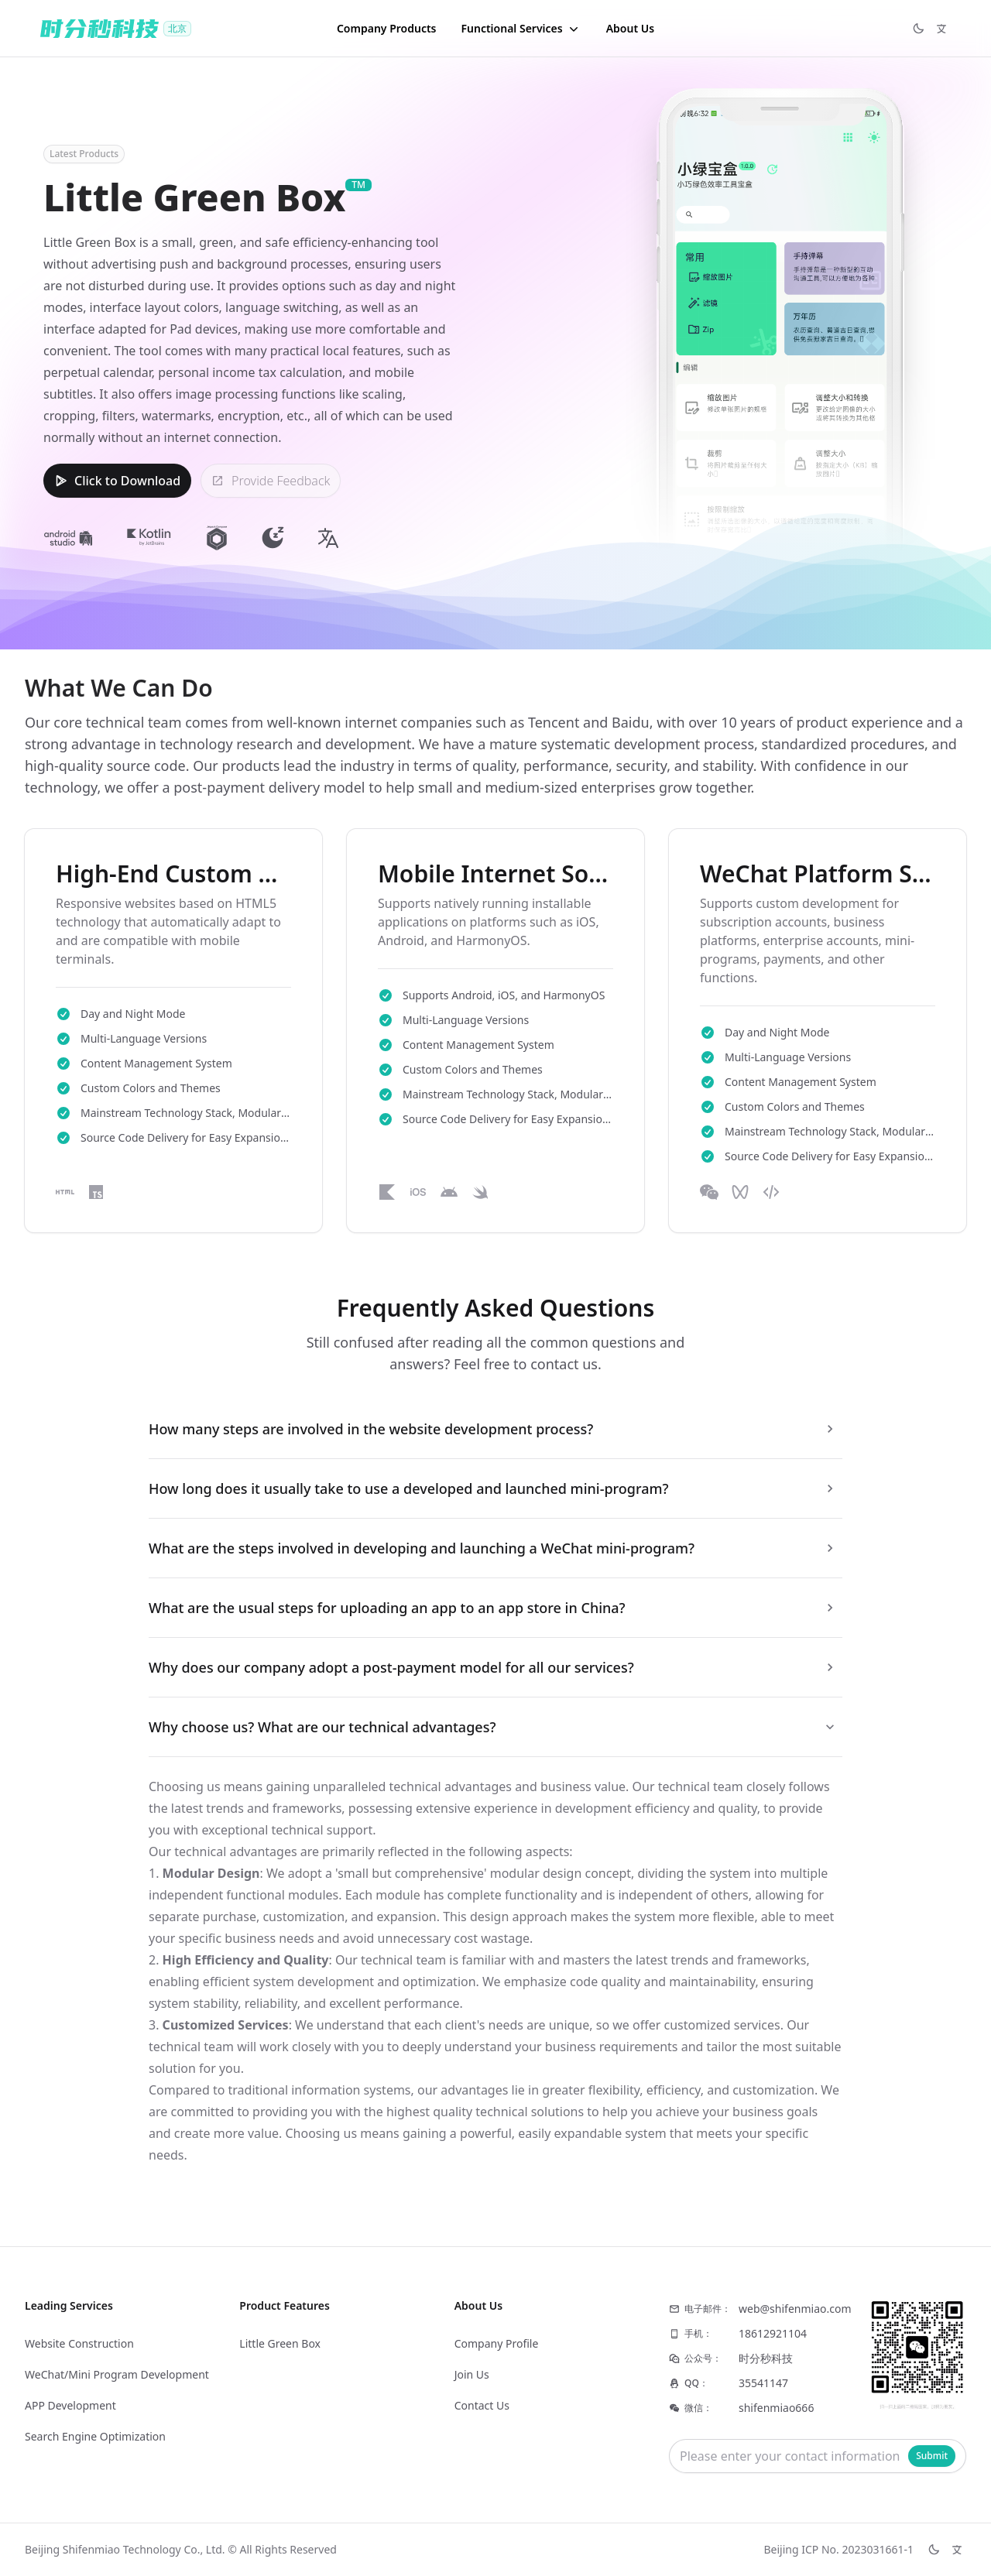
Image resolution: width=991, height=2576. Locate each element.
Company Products (387, 28)
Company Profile (496, 2343)
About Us (630, 28)
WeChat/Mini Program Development (117, 2374)
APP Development (70, 2405)
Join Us (471, 2374)
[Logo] (115, 28)
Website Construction (79, 2343)
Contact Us (481, 2405)
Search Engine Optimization (95, 2436)
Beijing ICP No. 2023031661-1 (838, 2549)
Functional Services (521, 28)
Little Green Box (280, 2343)
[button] (521, 28)
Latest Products (84, 153)
